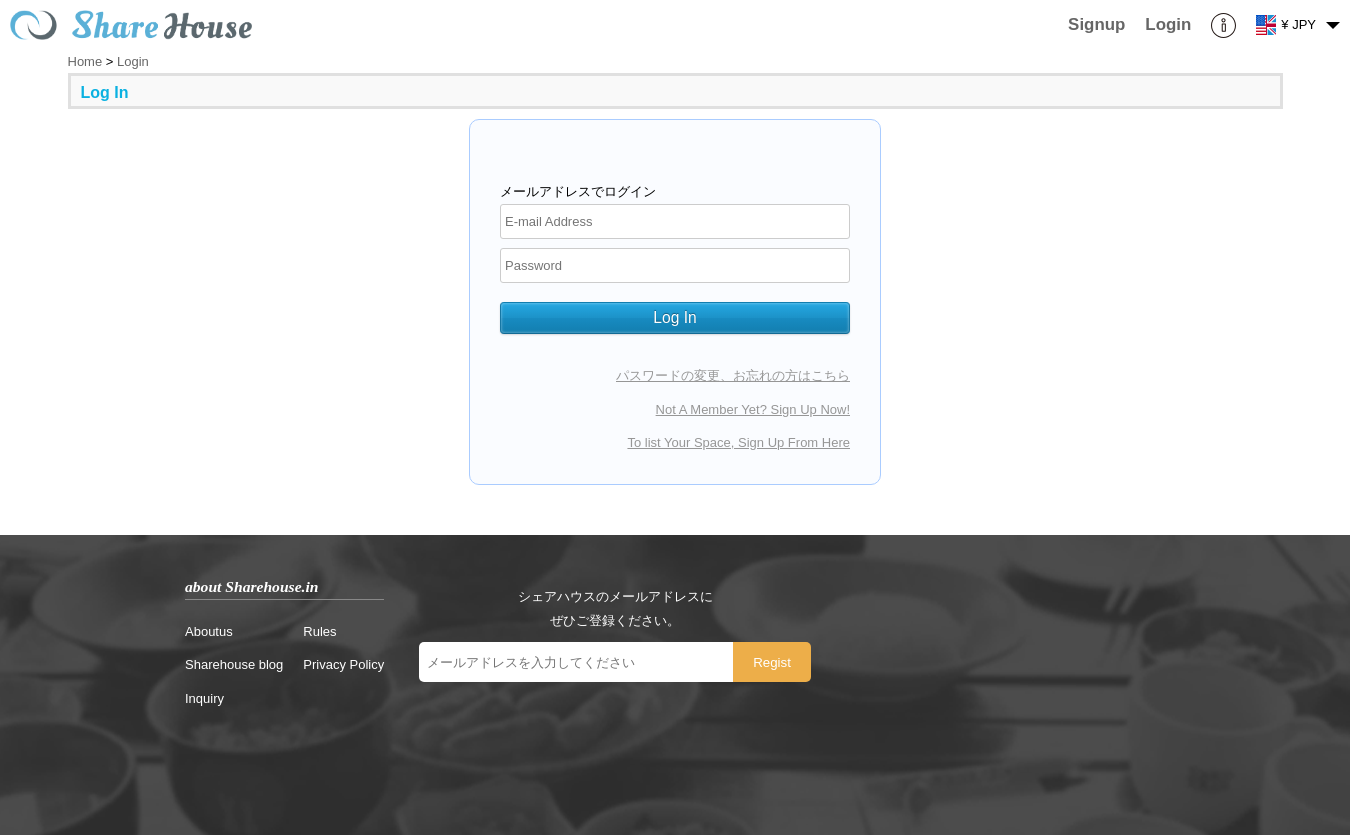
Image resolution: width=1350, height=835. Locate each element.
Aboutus (209, 631)
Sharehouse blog (234, 664)
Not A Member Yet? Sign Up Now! (753, 409)
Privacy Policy (343, 664)
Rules (319, 631)
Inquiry (204, 698)
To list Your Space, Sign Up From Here (738, 442)
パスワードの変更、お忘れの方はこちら (733, 375)
